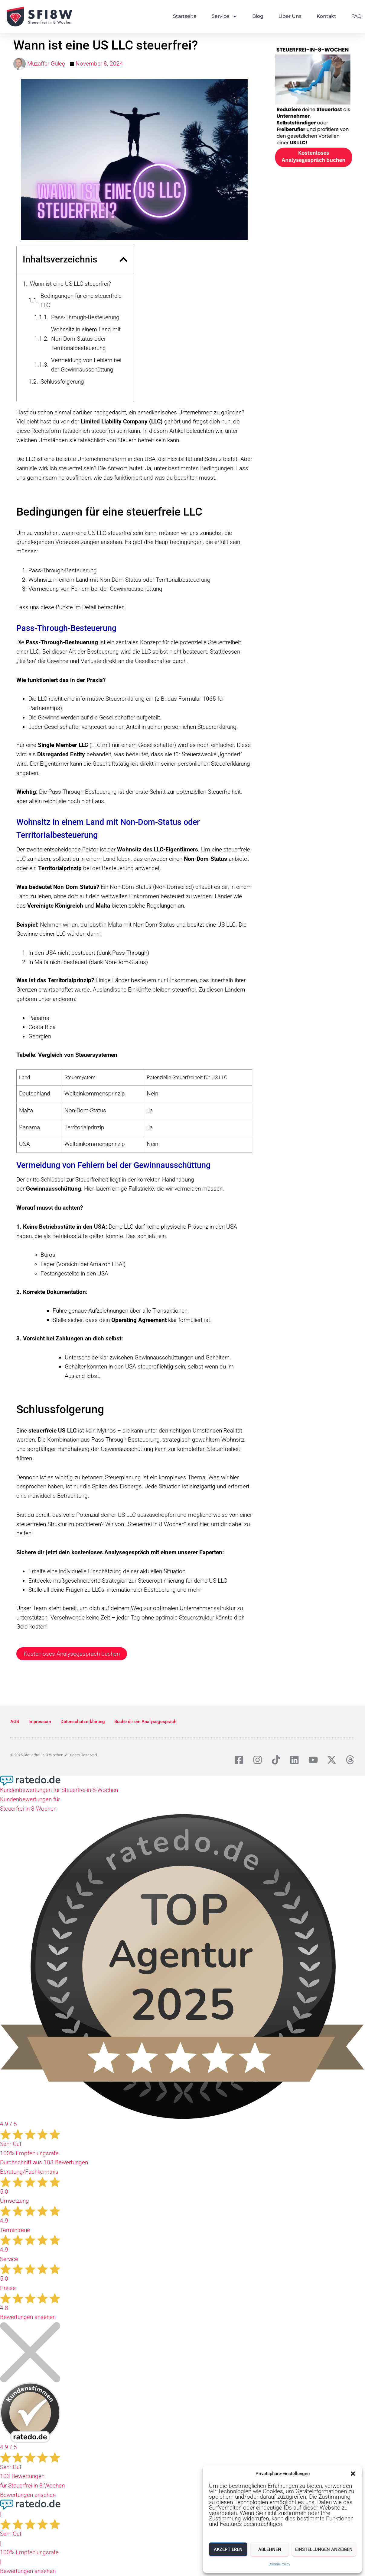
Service (224, 16)
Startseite (185, 16)
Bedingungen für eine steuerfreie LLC (81, 300)
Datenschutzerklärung (82, 1721)
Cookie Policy (279, 2564)
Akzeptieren (228, 2549)
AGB (14, 1721)
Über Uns (290, 16)
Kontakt (326, 16)
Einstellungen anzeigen (324, 2549)
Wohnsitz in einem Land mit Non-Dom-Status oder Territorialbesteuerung (86, 338)
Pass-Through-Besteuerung (85, 317)
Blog (257, 16)
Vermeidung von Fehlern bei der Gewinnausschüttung (86, 365)
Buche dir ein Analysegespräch (145, 1721)
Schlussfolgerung (62, 381)
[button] (353, 2474)
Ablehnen (269, 2549)
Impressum (39, 1721)
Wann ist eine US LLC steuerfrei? (70, 283)
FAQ (356, 16)
